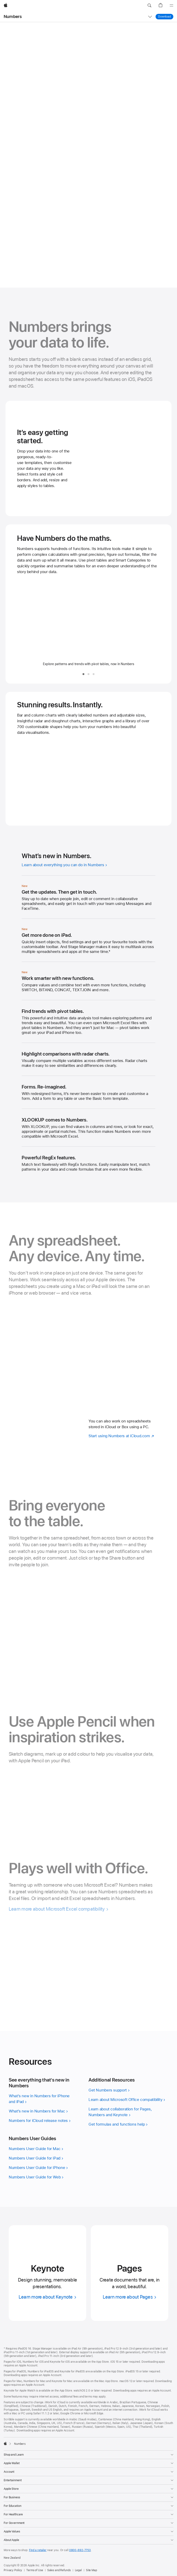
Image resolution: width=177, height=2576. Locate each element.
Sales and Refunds (59, 2570)
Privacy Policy (13, 2570)
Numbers (13, 16)
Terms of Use (34, 2570)
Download (165, 16)
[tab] (83, 674)
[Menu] (171, 5)
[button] (149, 5)
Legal (78, 2570)
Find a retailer (38, 2550)
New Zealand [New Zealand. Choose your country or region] (12, 2557)
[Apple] (5, 5)
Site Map (91, 2570)
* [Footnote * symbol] (109, 951)
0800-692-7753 (80, 2550)
